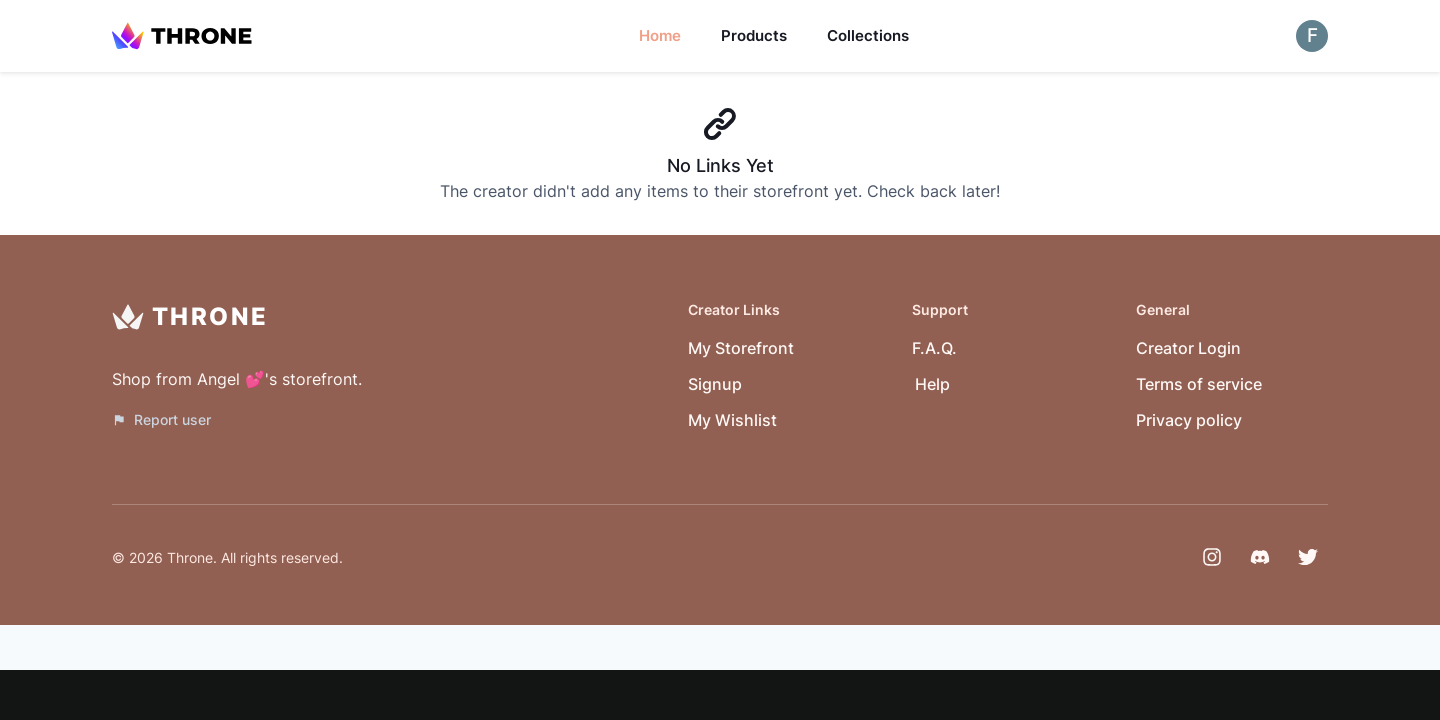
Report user (161, 419)
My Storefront (741, 348)
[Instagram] (1212, 557)
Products (754, 35)
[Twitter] (1308, 557)
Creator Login (1188, 348)
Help (932, 384)
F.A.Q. (934, 348)
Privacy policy (1189, 420)
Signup (715, 384)
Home (660, 35)
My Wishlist (732, 420)
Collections (868, 35)
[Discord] (1260, 557)
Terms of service (1199, 384)
